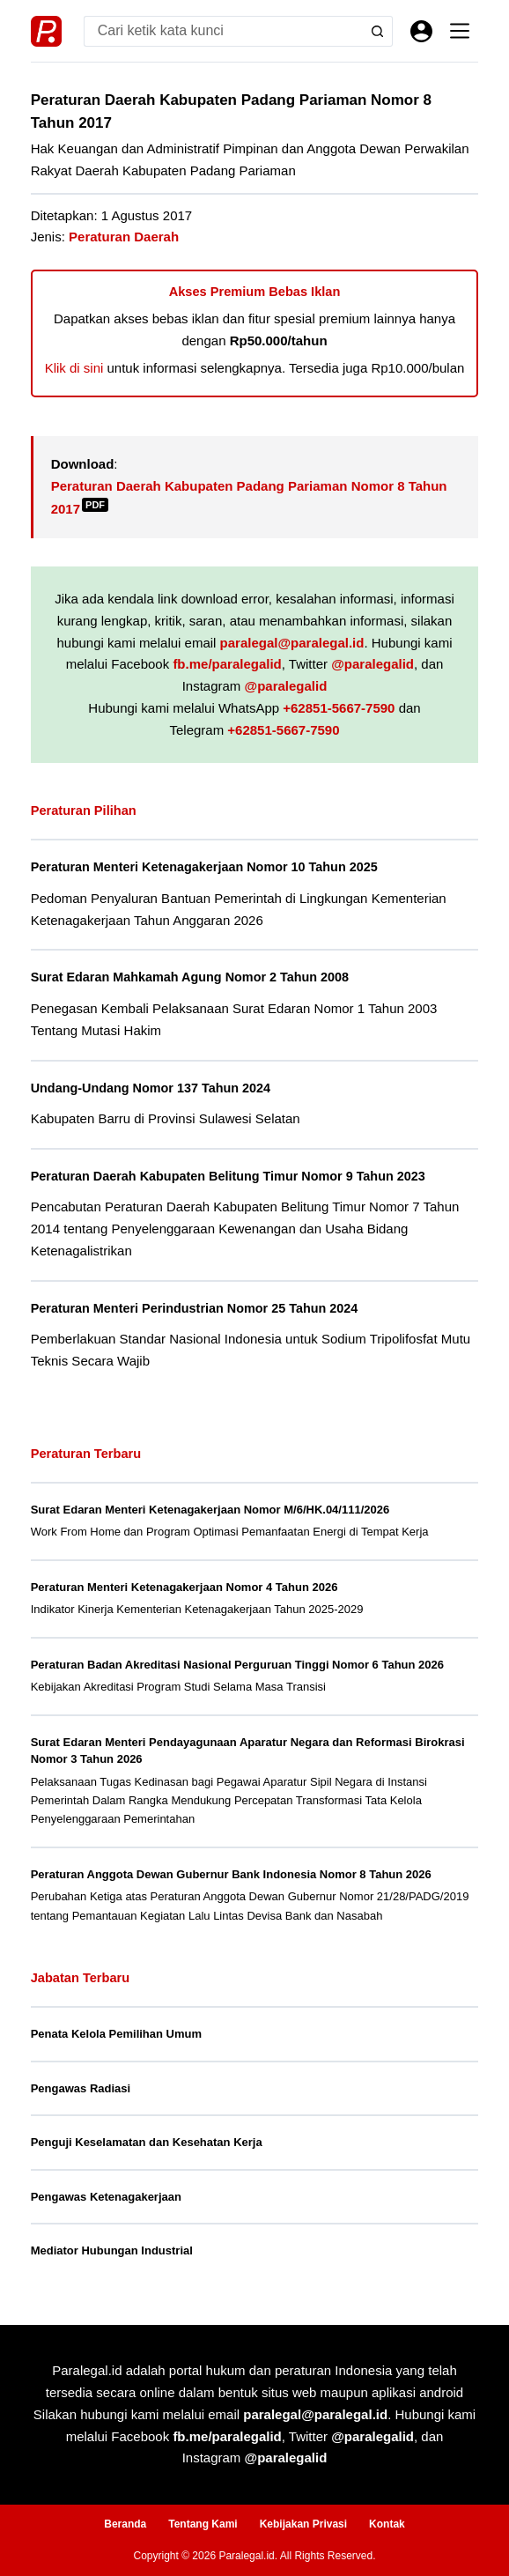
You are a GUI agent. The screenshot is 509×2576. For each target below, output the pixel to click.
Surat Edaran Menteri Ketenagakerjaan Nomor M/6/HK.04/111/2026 (210, 1509)
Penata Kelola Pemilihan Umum (116, 2033)
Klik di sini (74, 367)
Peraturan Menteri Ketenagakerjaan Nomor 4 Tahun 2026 (184, 1587)
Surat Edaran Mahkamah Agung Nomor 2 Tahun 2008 (190, 977)
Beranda (125, 2524)
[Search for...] (223, 31)
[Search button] (377, 31)
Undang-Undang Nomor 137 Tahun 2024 (150, 1088)
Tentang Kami (202, 2524)
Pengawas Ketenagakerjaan (106, 2196)
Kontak (387, 2524)
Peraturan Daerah (124, 236)
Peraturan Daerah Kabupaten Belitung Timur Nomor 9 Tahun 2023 (228, 1176)
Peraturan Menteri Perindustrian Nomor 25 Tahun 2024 (194, 1308)
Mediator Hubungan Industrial (112, 2250)
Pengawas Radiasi (80, 2088)
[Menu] (459, 31)
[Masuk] (421, 31)
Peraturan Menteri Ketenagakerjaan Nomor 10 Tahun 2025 (204, 867)
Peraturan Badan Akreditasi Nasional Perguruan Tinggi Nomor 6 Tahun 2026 (237, 1664)
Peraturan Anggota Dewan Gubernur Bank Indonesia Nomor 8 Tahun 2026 (231, 1874)
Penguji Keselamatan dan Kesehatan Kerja (146, 2142)
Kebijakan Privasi (303, 2524)
